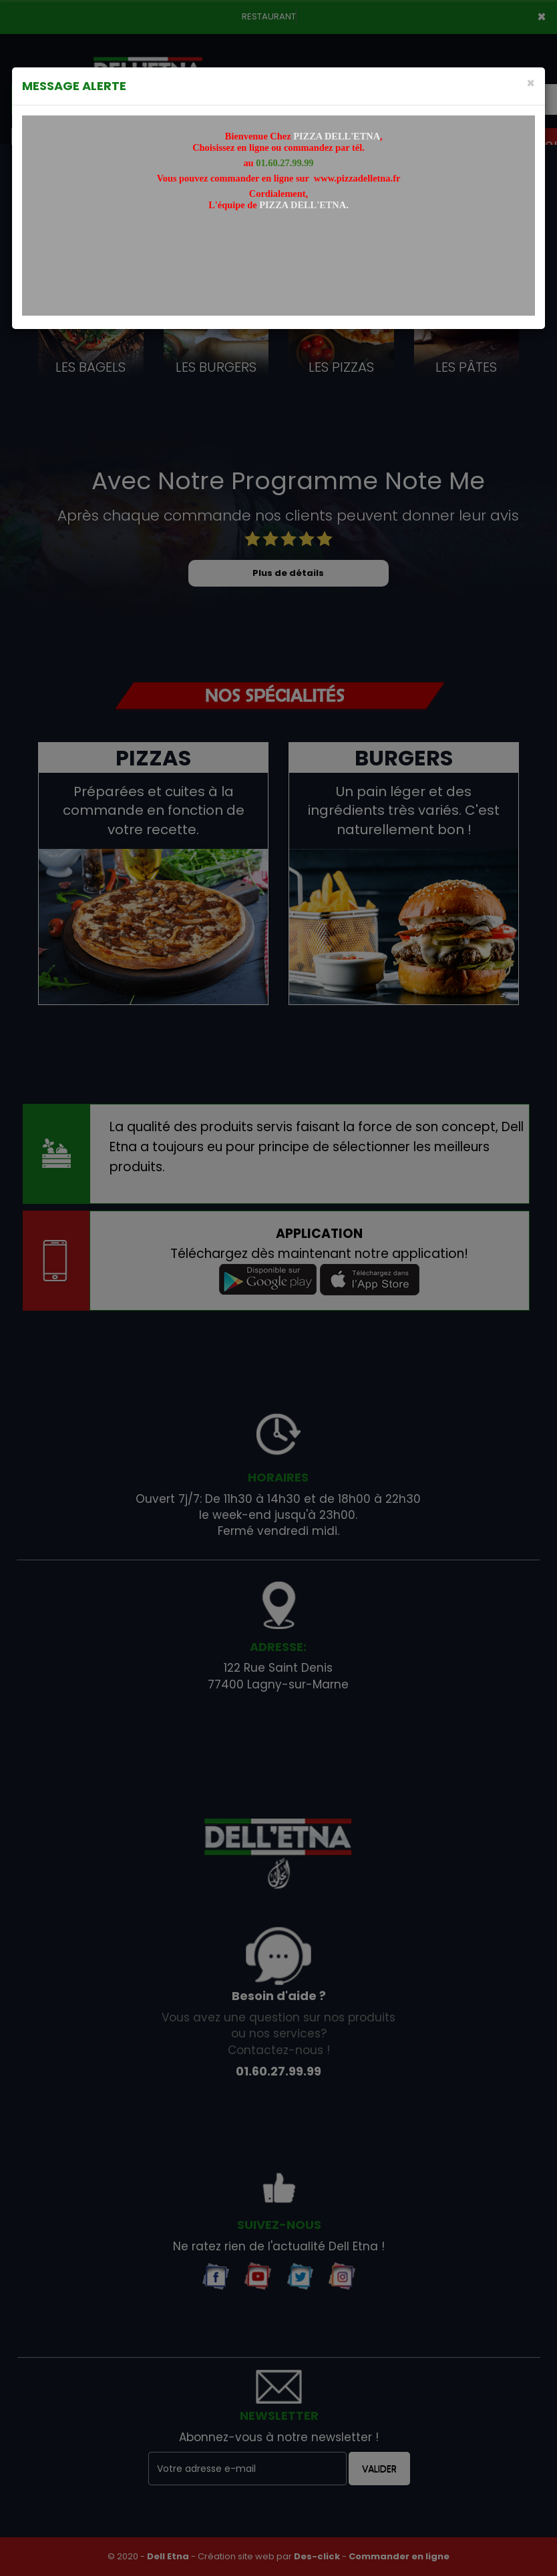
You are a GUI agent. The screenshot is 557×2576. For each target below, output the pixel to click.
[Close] (530, 83)
